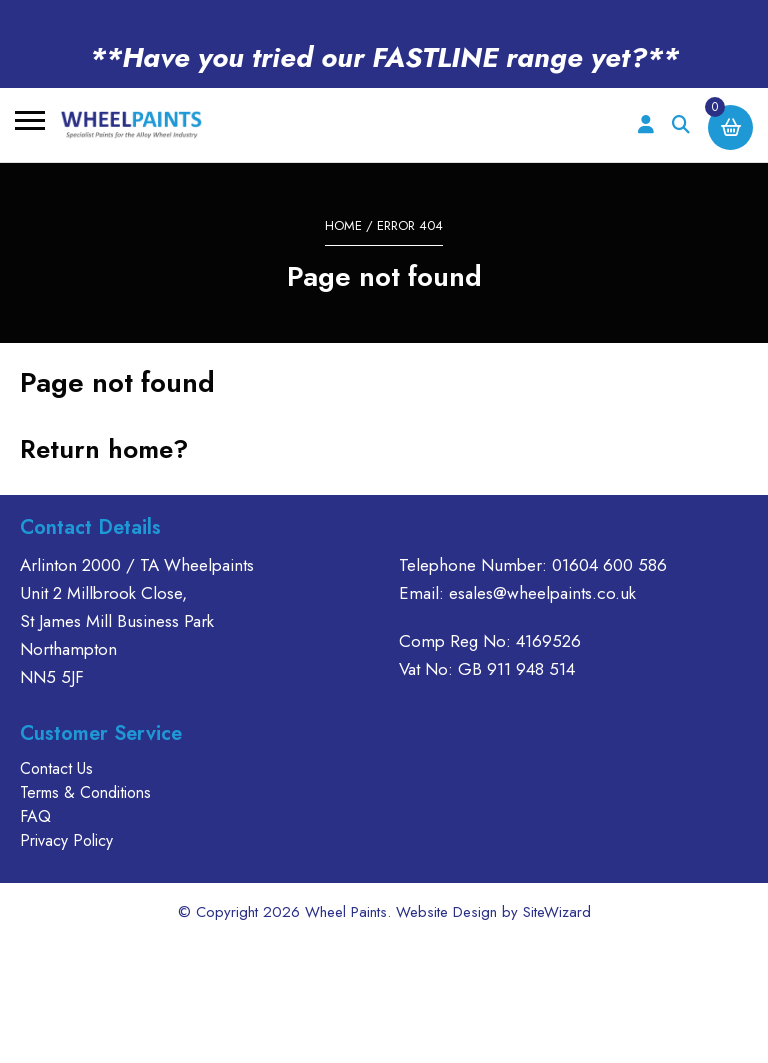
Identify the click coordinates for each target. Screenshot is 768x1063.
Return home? (104, 449)
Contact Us (56, 768)
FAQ (35, 816)
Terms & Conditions (85, 792)
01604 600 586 (609, 565)
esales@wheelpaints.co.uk (542, 593)
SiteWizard (557, 912)
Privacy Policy (66, 840)
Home (343, 225)
